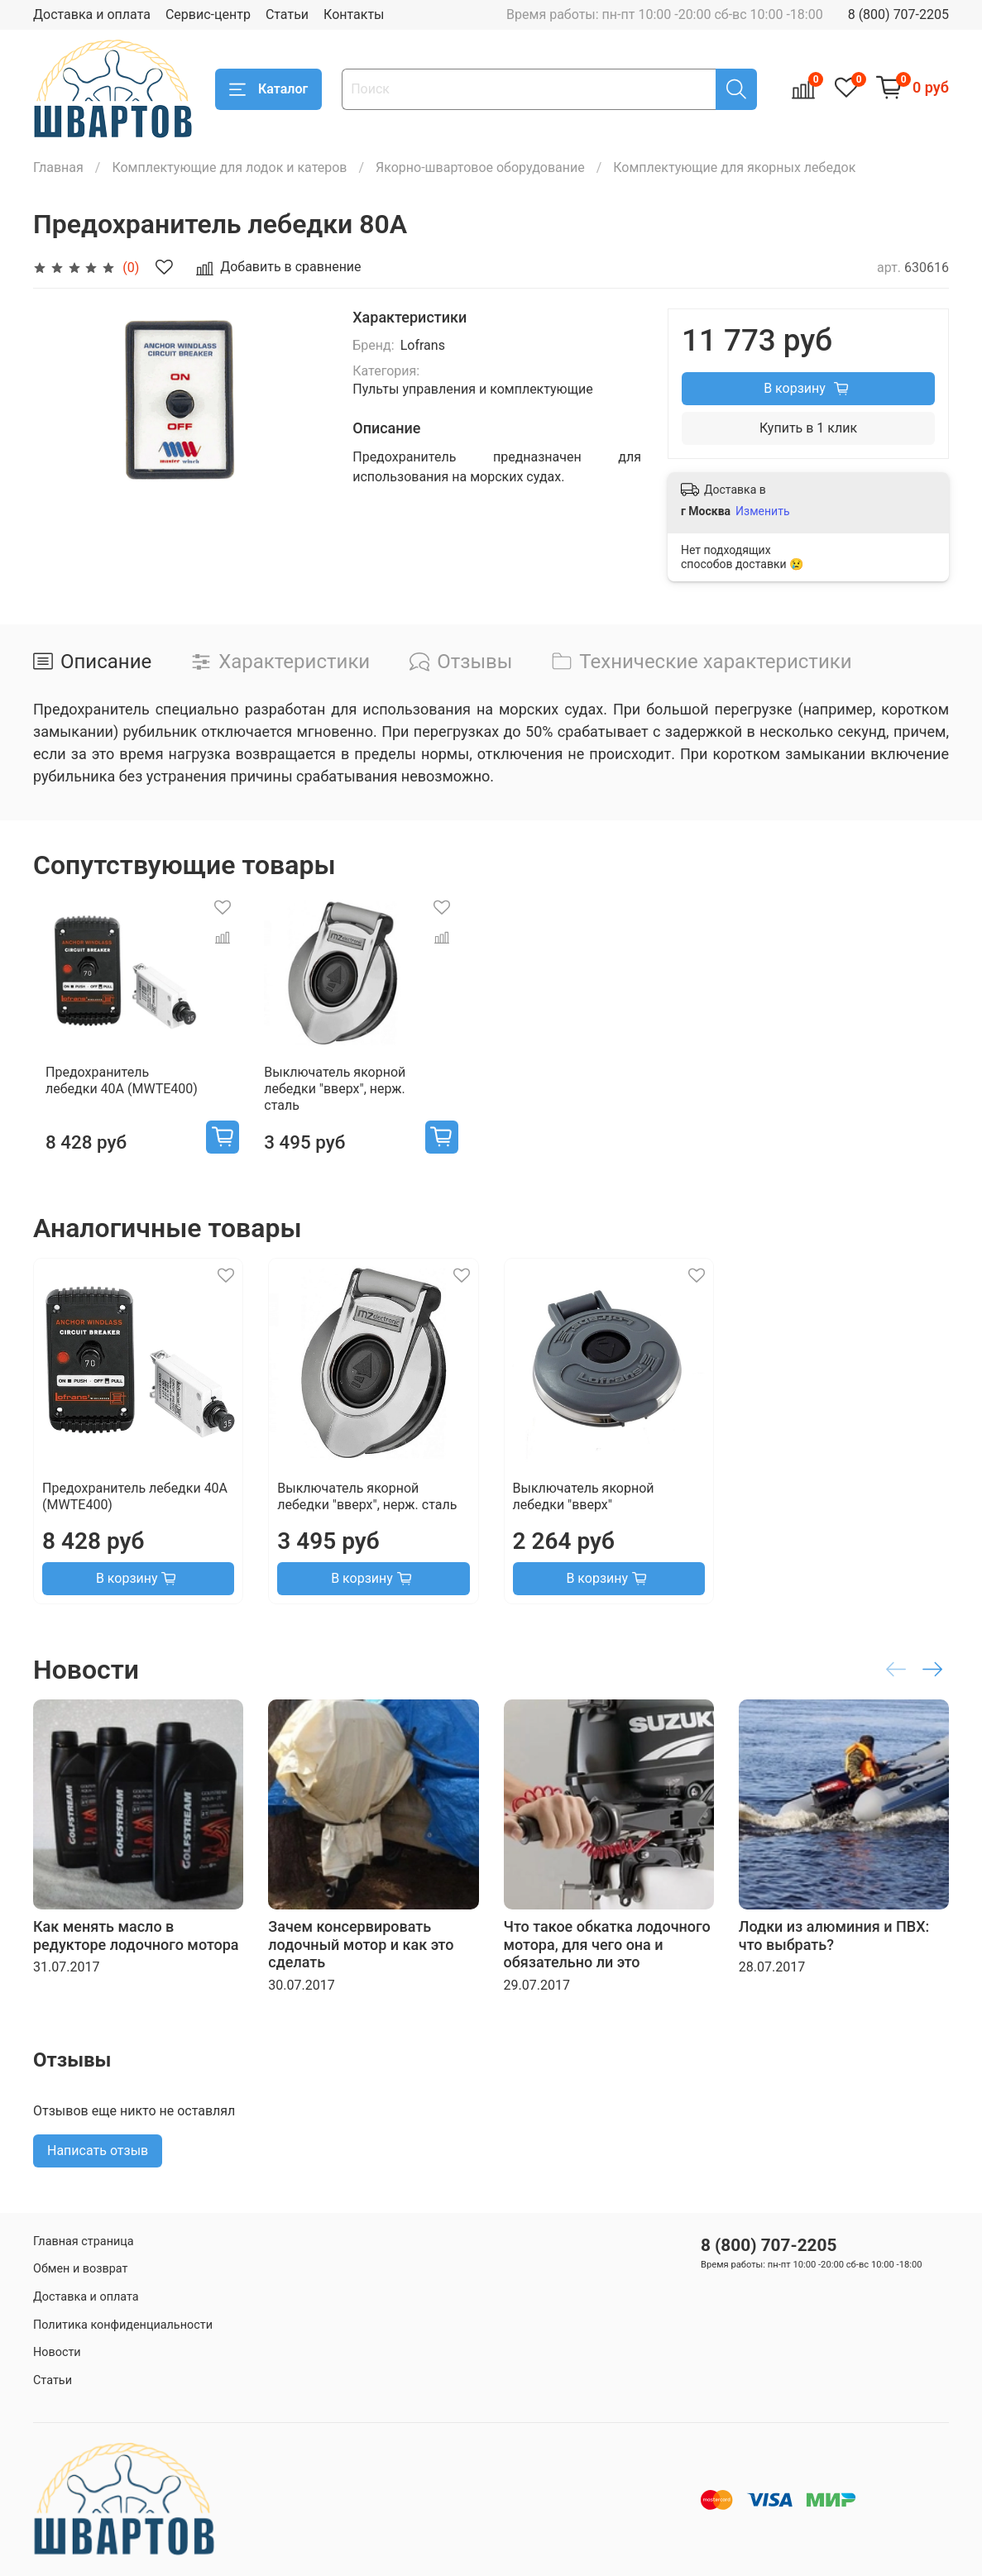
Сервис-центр (208, 14)
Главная (58, 167)
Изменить (762, 511)
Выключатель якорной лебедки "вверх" (583, 1513)
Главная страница (83, 2241)
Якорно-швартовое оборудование (480, 167)
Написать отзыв (97, 2167)
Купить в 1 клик (808, 428)
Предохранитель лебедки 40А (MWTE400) (112, 1097)
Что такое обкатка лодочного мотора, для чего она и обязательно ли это (607, 1960)
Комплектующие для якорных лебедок (734, 167)
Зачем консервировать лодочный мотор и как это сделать (360, 1960)
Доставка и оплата (92, 14)
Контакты (353, 14)
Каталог (268, 89)
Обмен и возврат (80, 2270)
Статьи (287, 14)
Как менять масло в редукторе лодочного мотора (136, 1952)
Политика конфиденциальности (123, 2325)
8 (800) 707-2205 (898, 14)
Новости (57, 2352)
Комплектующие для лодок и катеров (229, 167)
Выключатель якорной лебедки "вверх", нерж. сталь (339, 1105)
